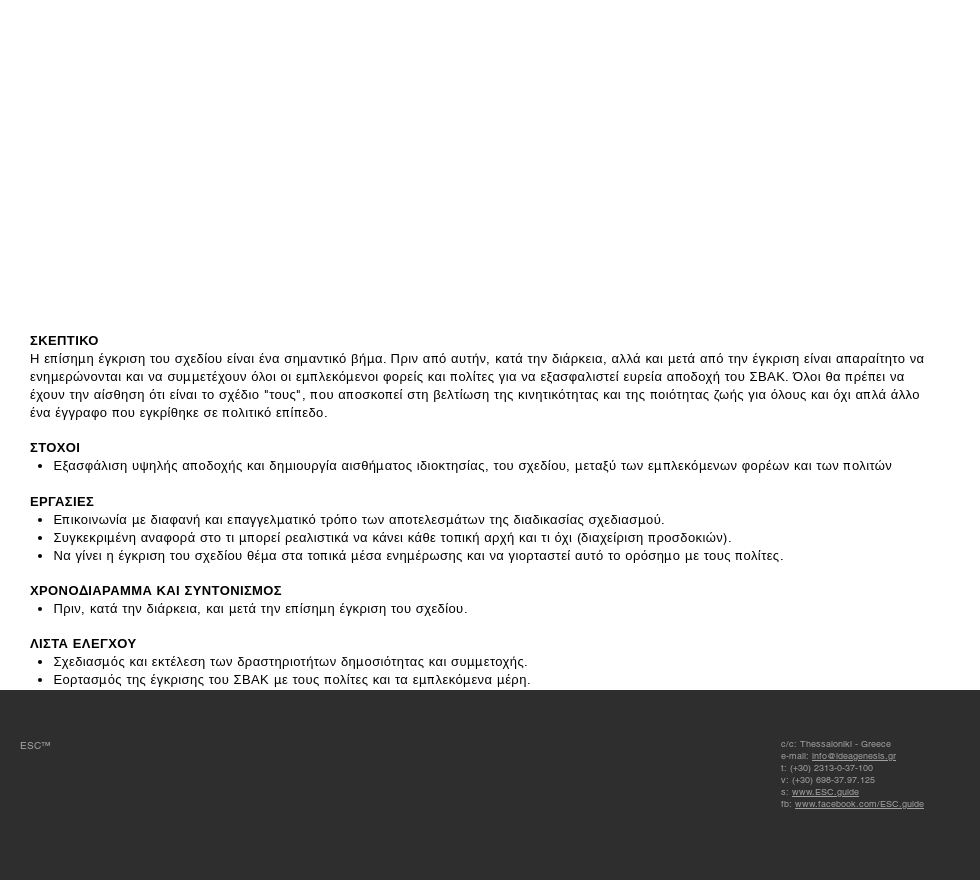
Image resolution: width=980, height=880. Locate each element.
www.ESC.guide (825, 792)
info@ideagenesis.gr (854, 756)
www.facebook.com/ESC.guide (859, 804)
